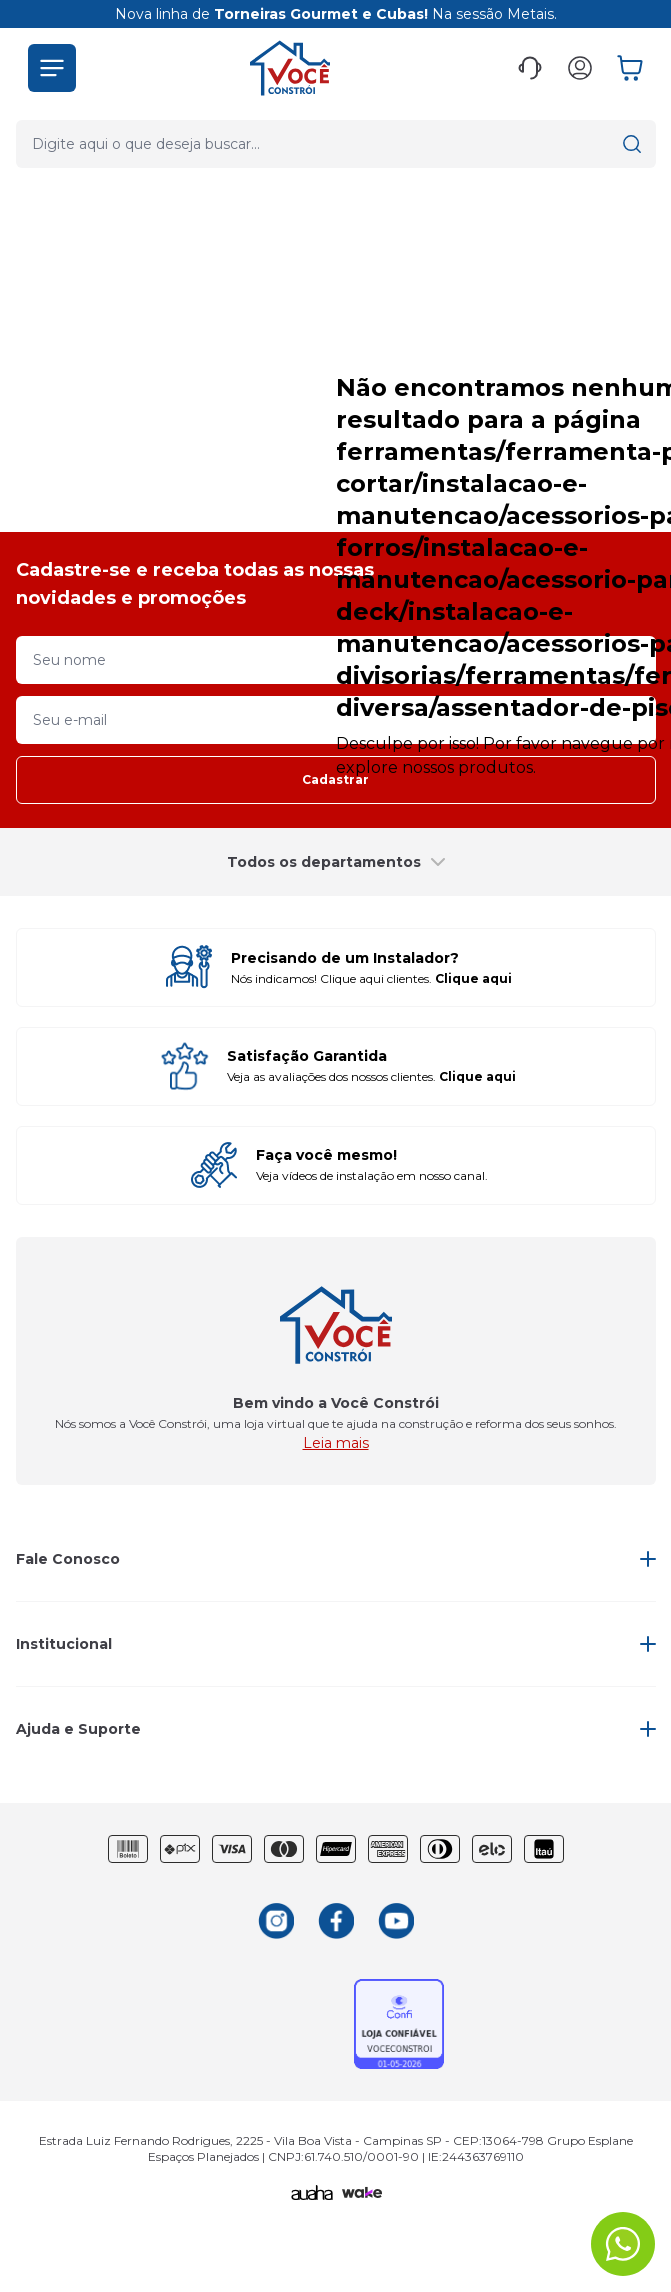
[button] (52, 52)
